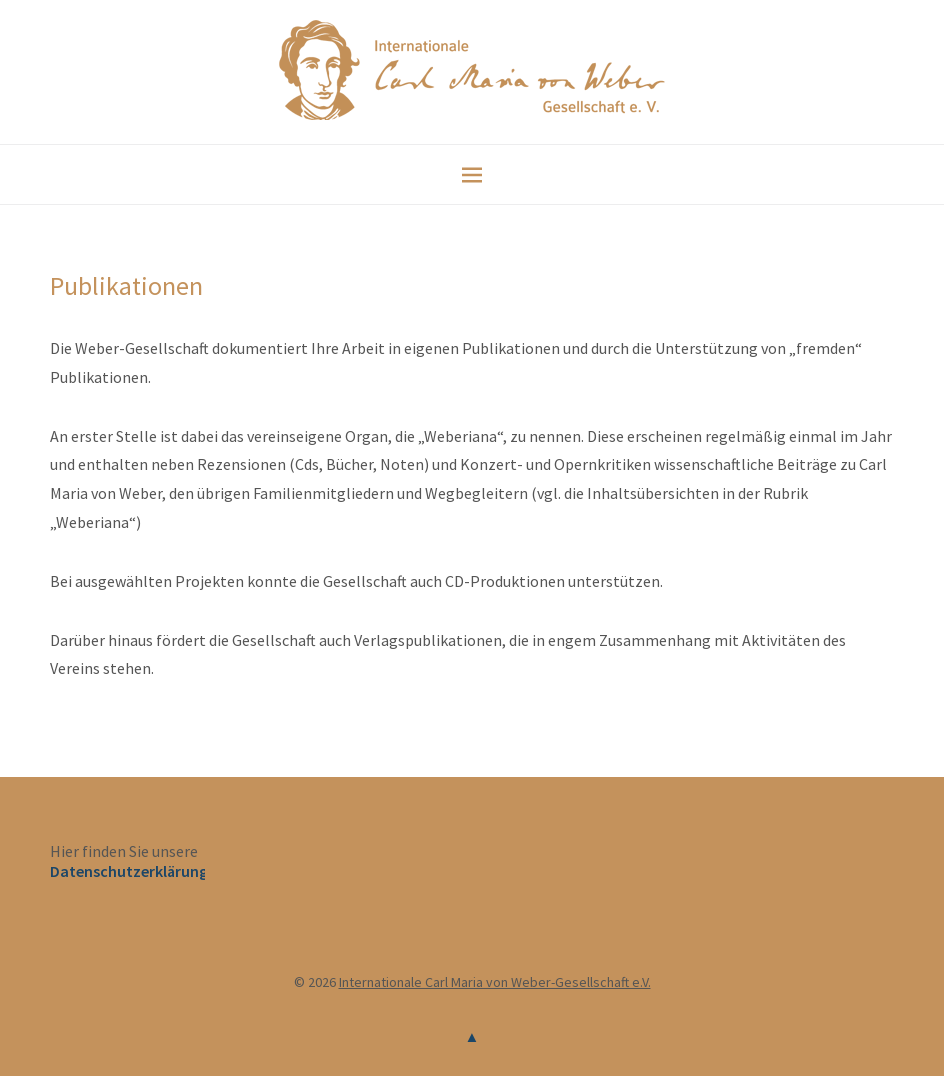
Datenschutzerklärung (129, 871)
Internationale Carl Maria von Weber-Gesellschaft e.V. (495, 982)
